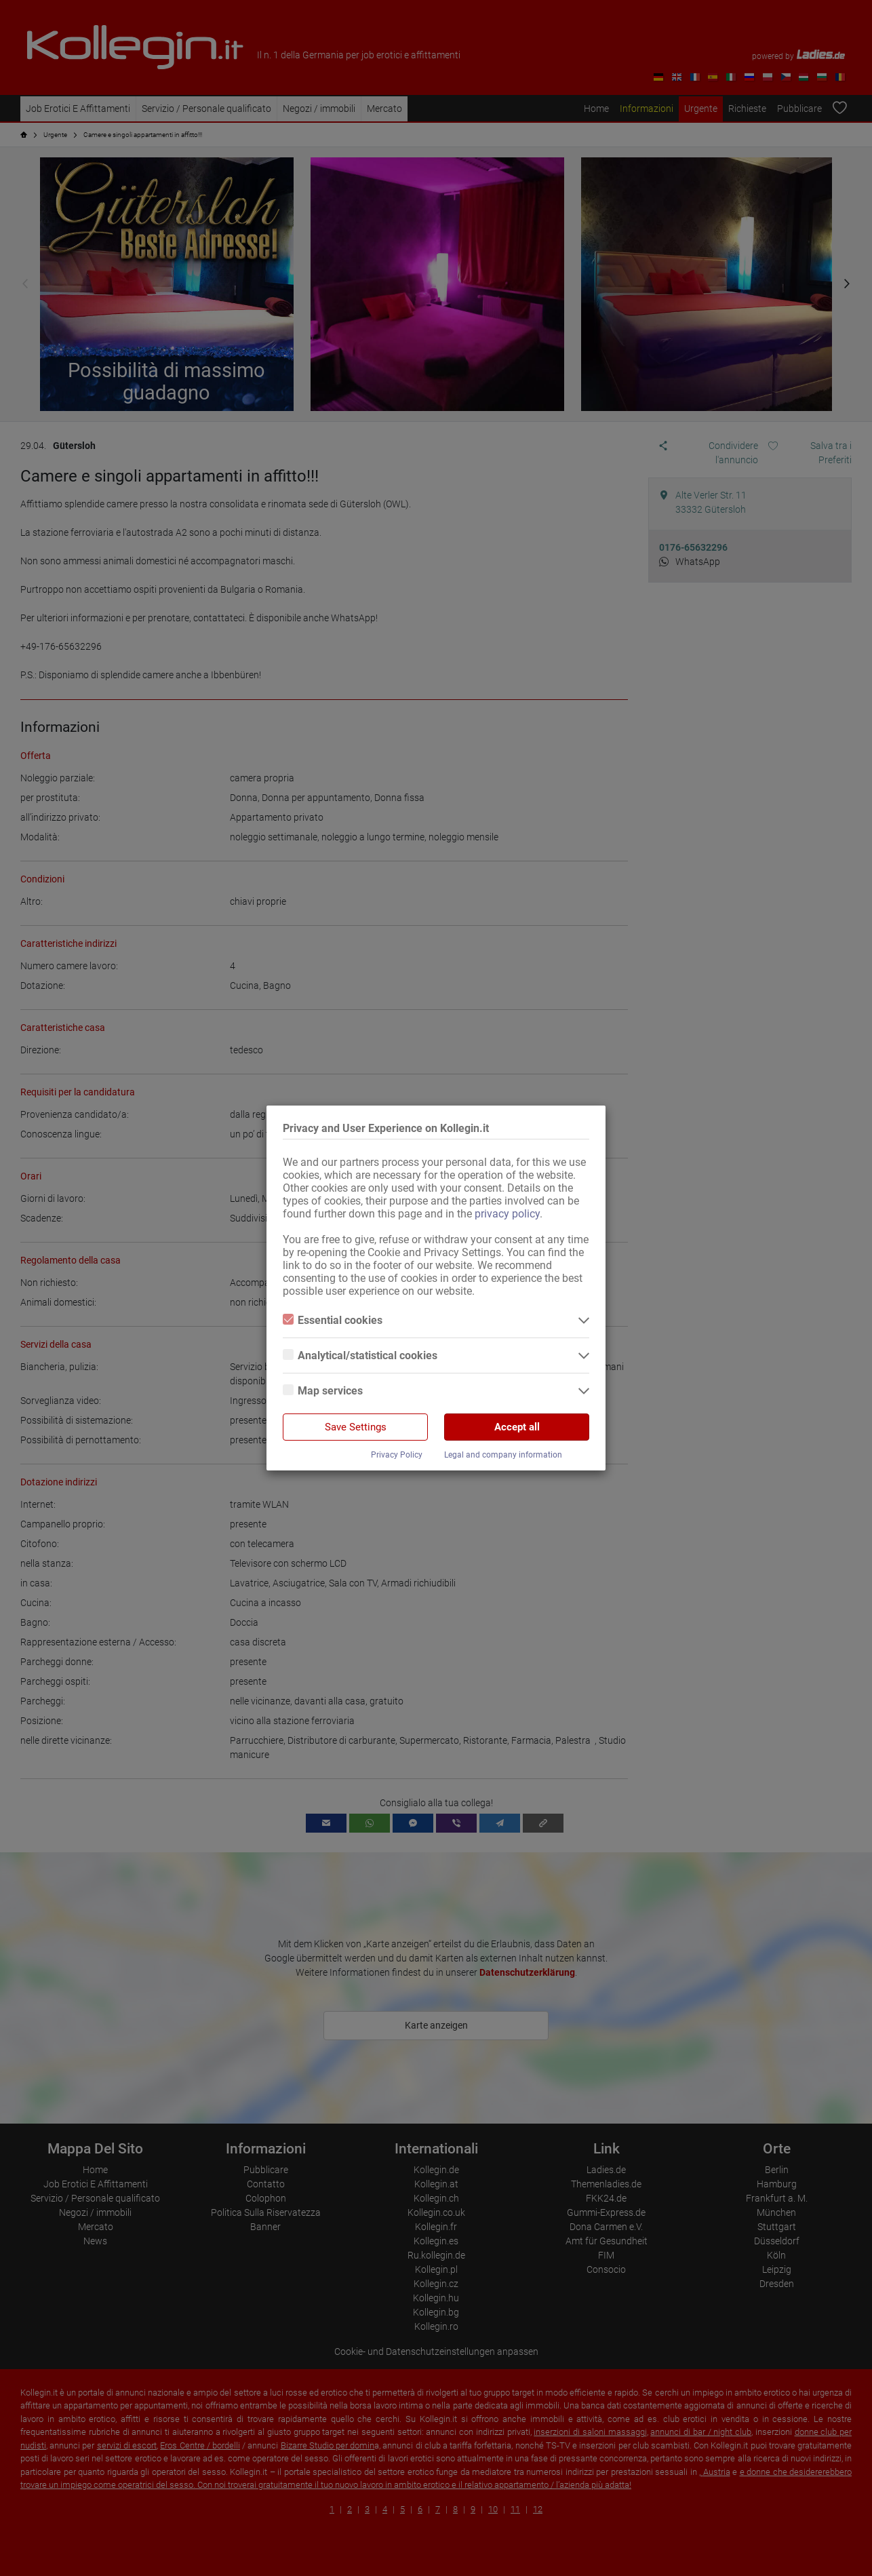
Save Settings (356, 1427)
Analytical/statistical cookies (360, 1355)
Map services (323, 1390)
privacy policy (507, 1213)
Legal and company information (503, 1455)
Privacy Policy (396, 1455)
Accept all (517, 1427)
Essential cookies (332, 1320)
